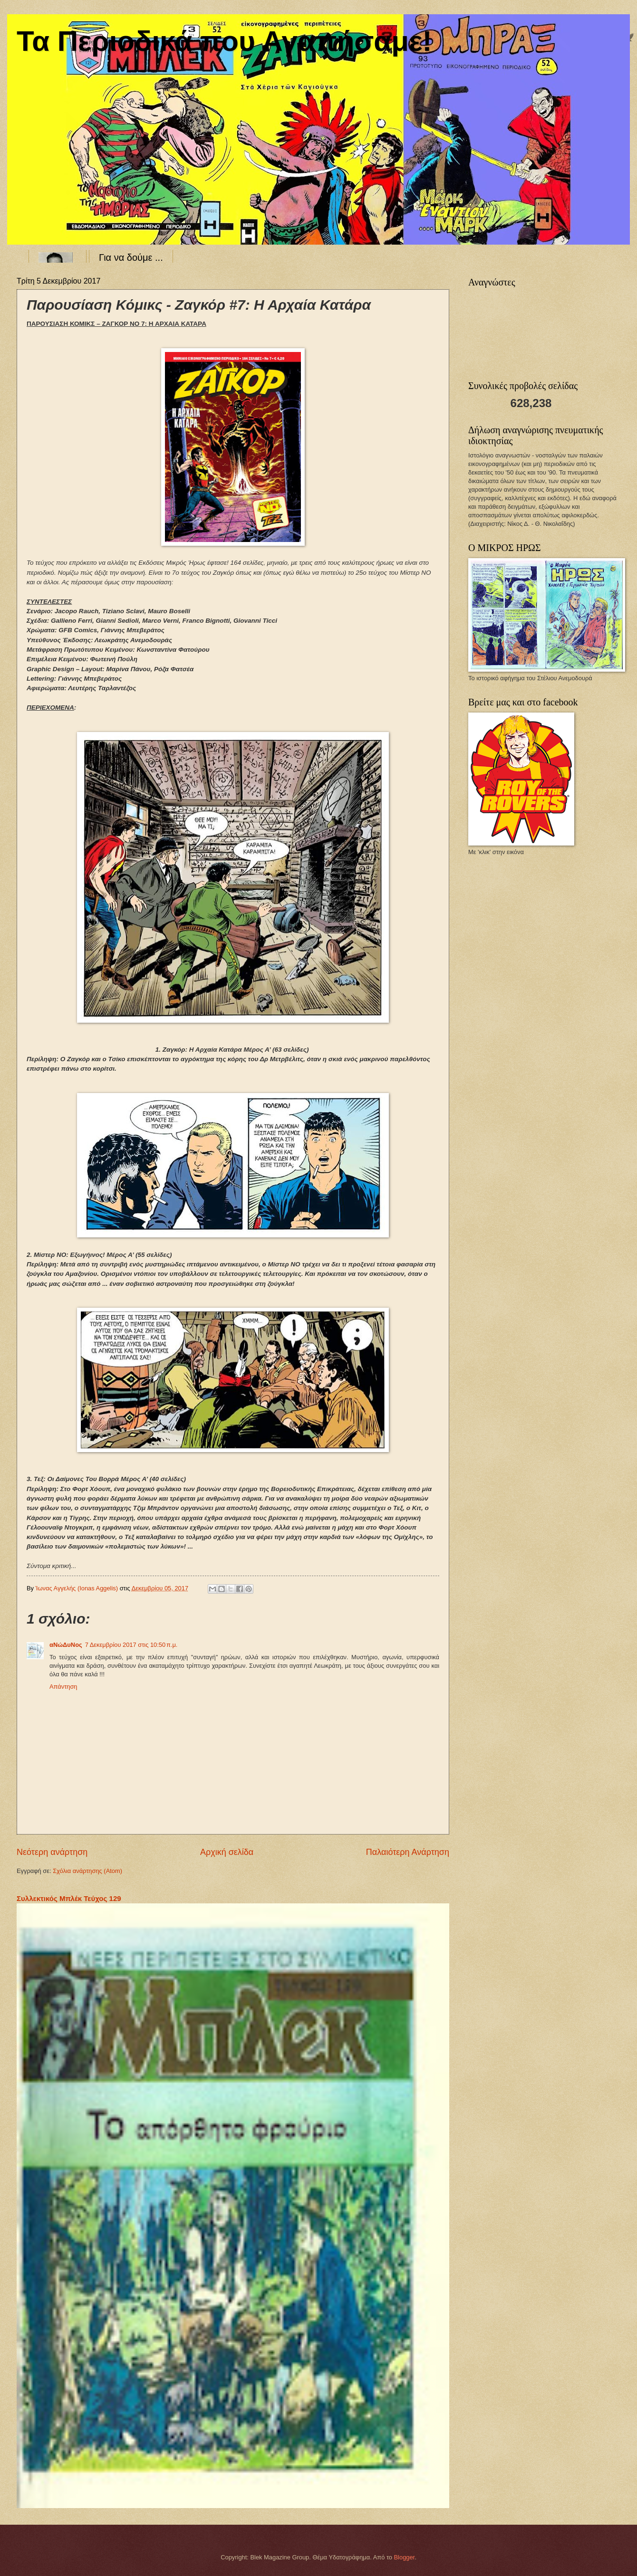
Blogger (404, 2557)
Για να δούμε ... (131, 257)
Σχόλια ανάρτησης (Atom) (87, 1870)
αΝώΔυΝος (65, 1644)
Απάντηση (63, 1686)
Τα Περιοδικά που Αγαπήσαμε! (224, 41)
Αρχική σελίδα (226, 1852)
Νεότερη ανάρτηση (52, 1852)
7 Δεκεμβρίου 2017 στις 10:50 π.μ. (131, 1644)
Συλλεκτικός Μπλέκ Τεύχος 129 (69, 1898)
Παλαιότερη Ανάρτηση (407, 1852)
